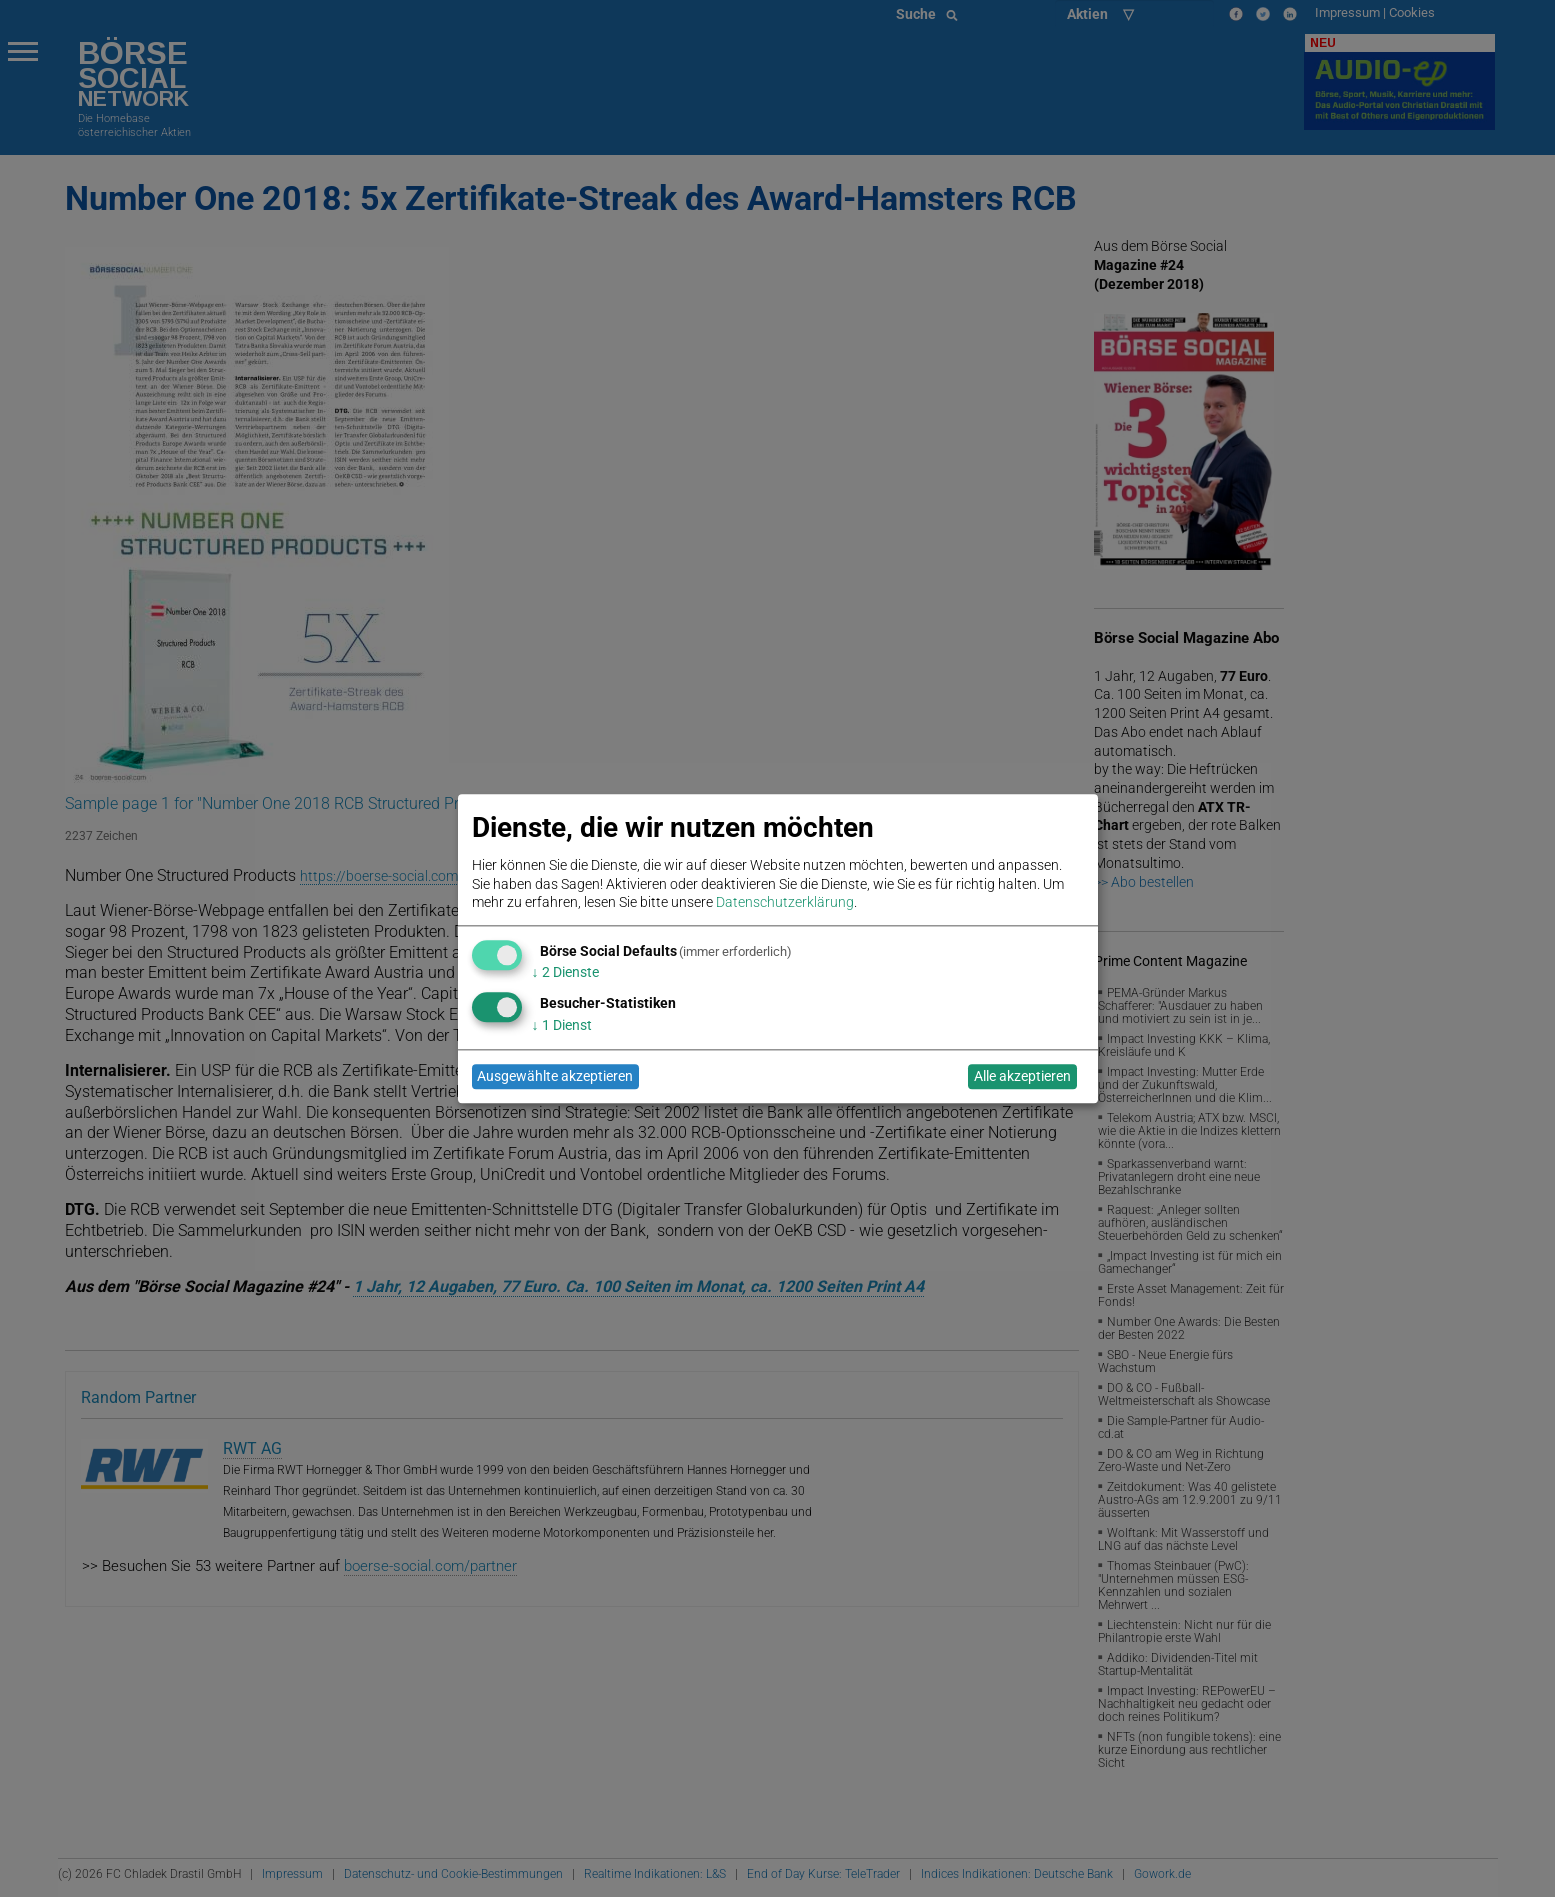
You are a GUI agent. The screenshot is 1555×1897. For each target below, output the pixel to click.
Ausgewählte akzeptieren (555, 1077)
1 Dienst (562, 1025)
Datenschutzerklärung (785, 902)
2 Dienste (565, 973)
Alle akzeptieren (1022, 1077)
